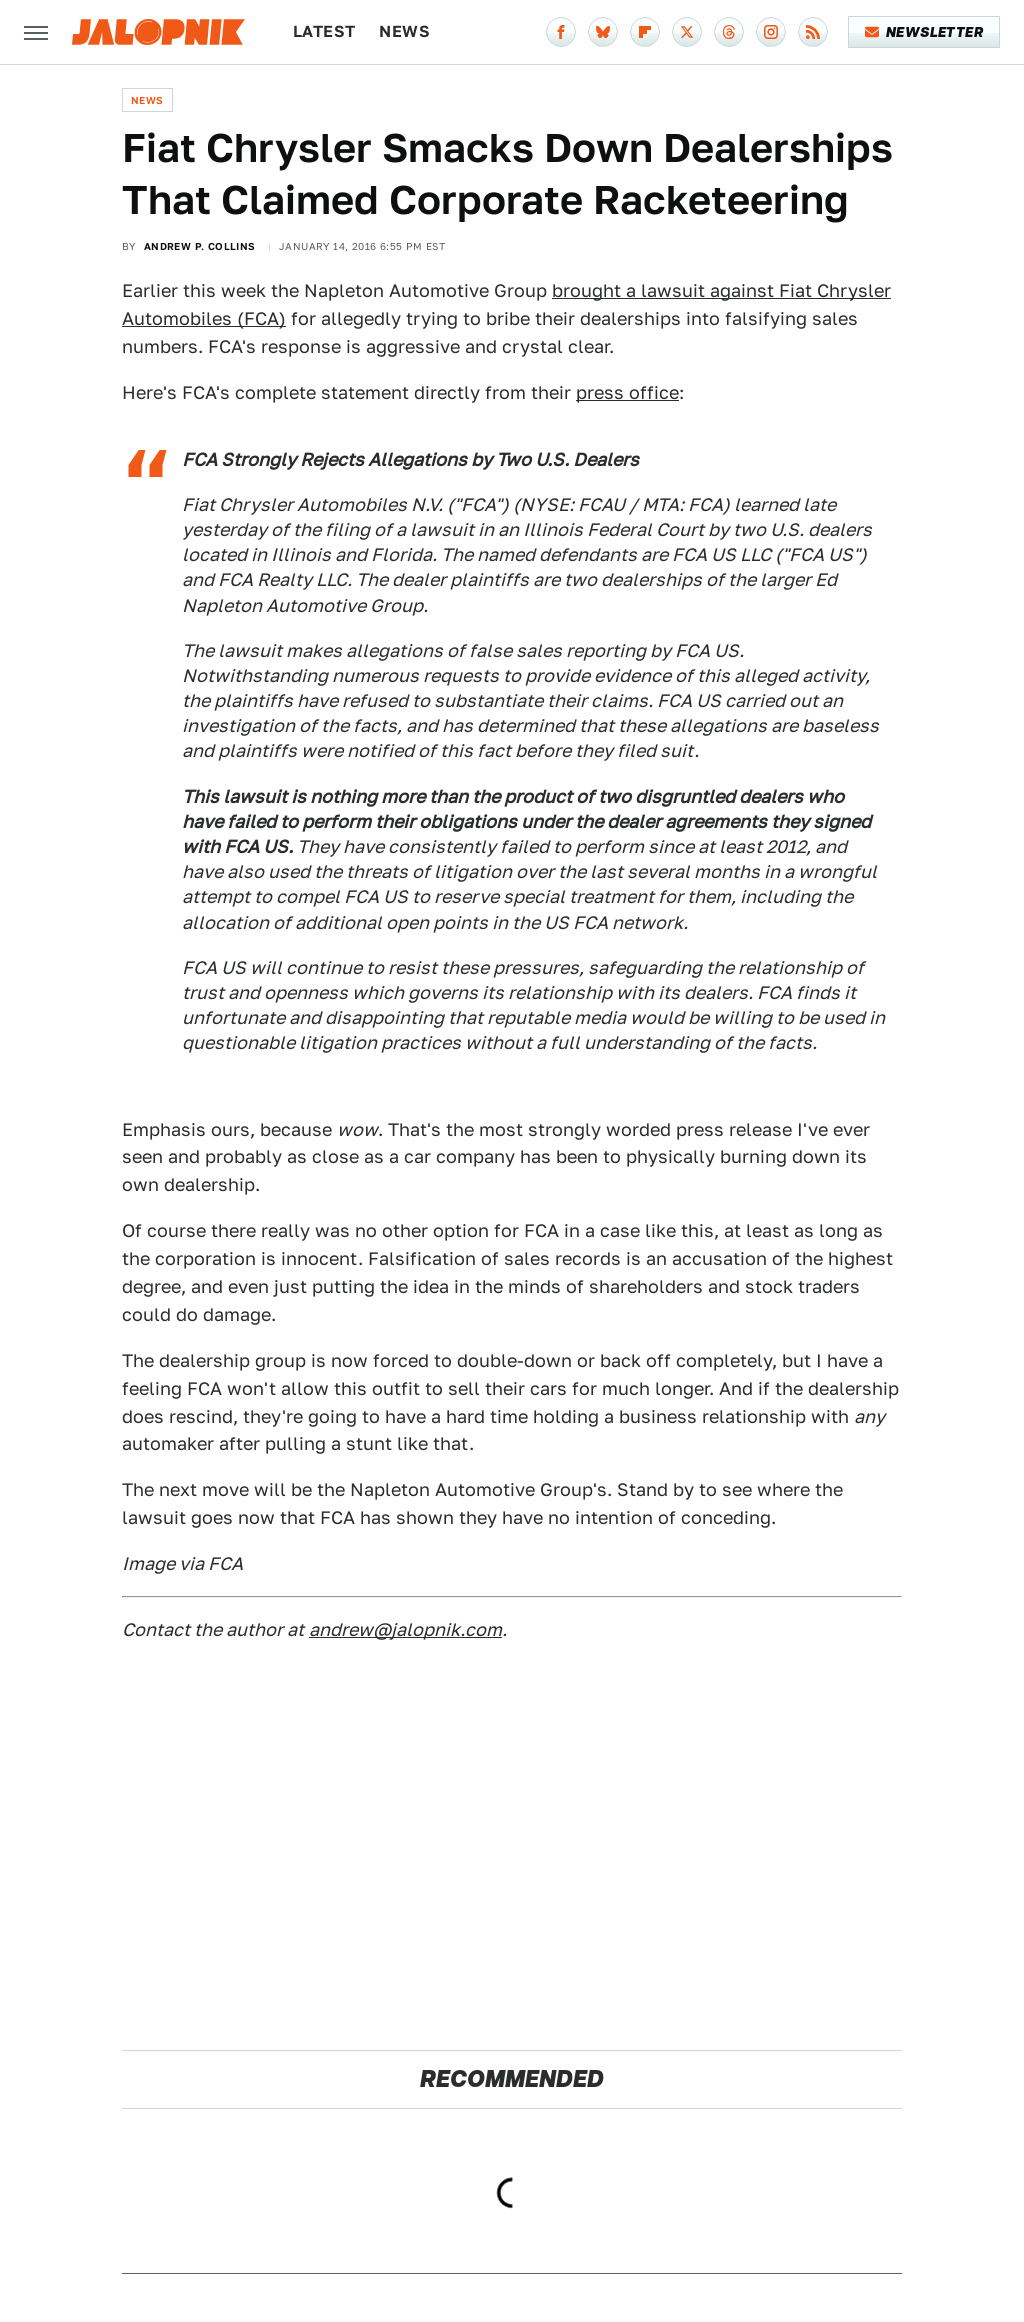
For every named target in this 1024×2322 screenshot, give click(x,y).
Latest (324, 31)
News (404, 31)
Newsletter (924, 32)
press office (627, 392)
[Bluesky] (603, 32)
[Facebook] (561, 32)
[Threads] (729, 32)
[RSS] (813, 32)
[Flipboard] (645, 32)
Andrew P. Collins (200, 246)
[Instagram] (771, 32)
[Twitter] (687, 32)
